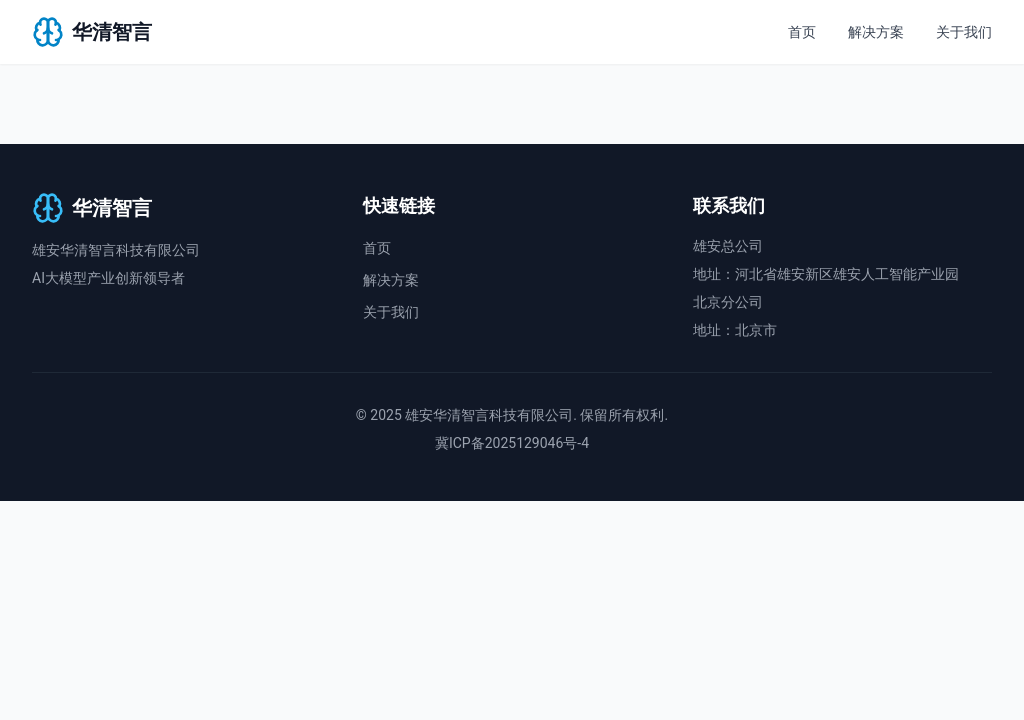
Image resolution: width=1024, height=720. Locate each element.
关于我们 (964, 32)
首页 (802, 32)
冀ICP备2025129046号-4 (512, 443)
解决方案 (876, 32)
